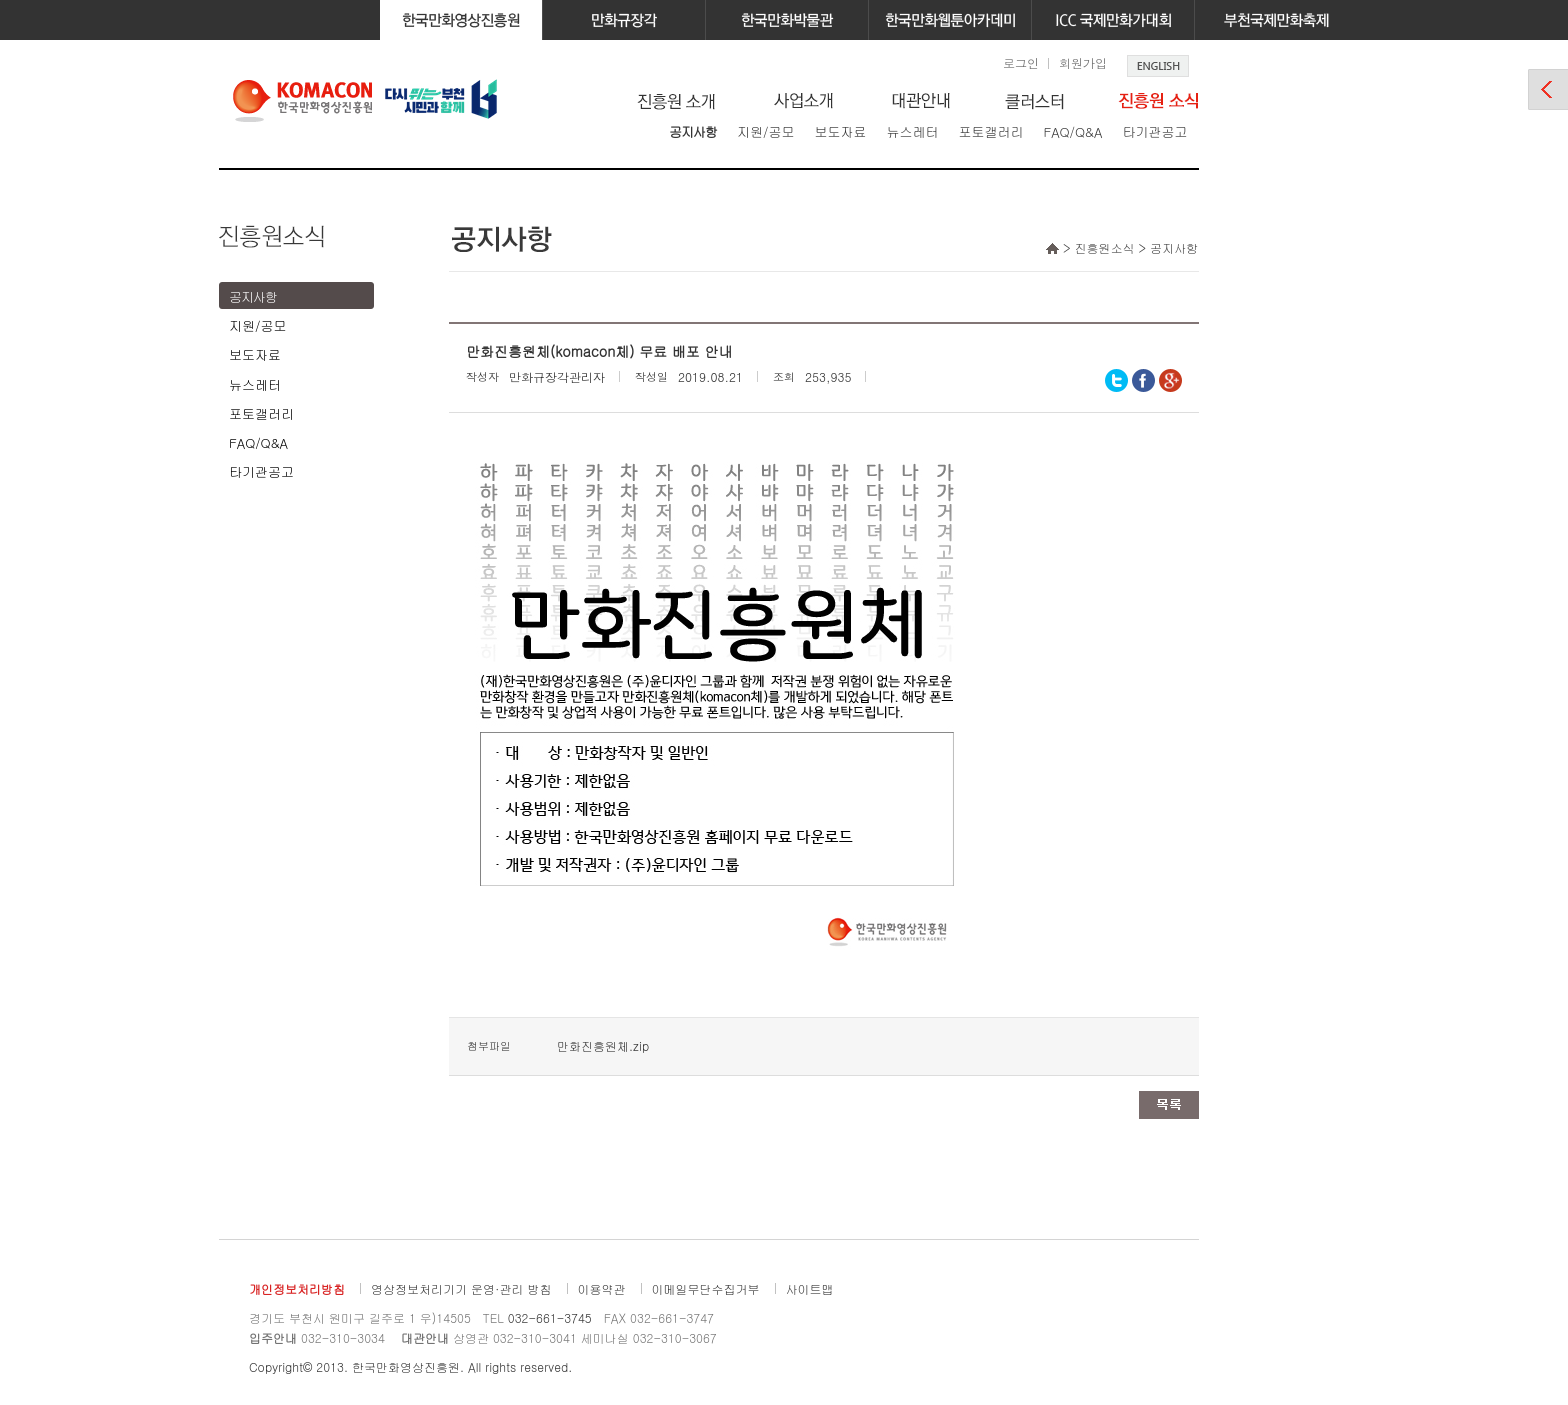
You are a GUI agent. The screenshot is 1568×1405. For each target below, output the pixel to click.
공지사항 (693, 131)
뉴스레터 (912, 131)
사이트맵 (810, 1288)
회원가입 (1083, 62)
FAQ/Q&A (1072, 131)
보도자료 (840, 131)
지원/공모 (765, 131)
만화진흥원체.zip (603, 1045)
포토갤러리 (990, 131)
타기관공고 (1154, 131)
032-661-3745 (550, 1317)
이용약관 (602, 1288)
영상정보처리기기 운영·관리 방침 (461, 1288)
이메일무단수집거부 (706, 1288)
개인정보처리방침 (297, 1288)
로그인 (1021, 62)
